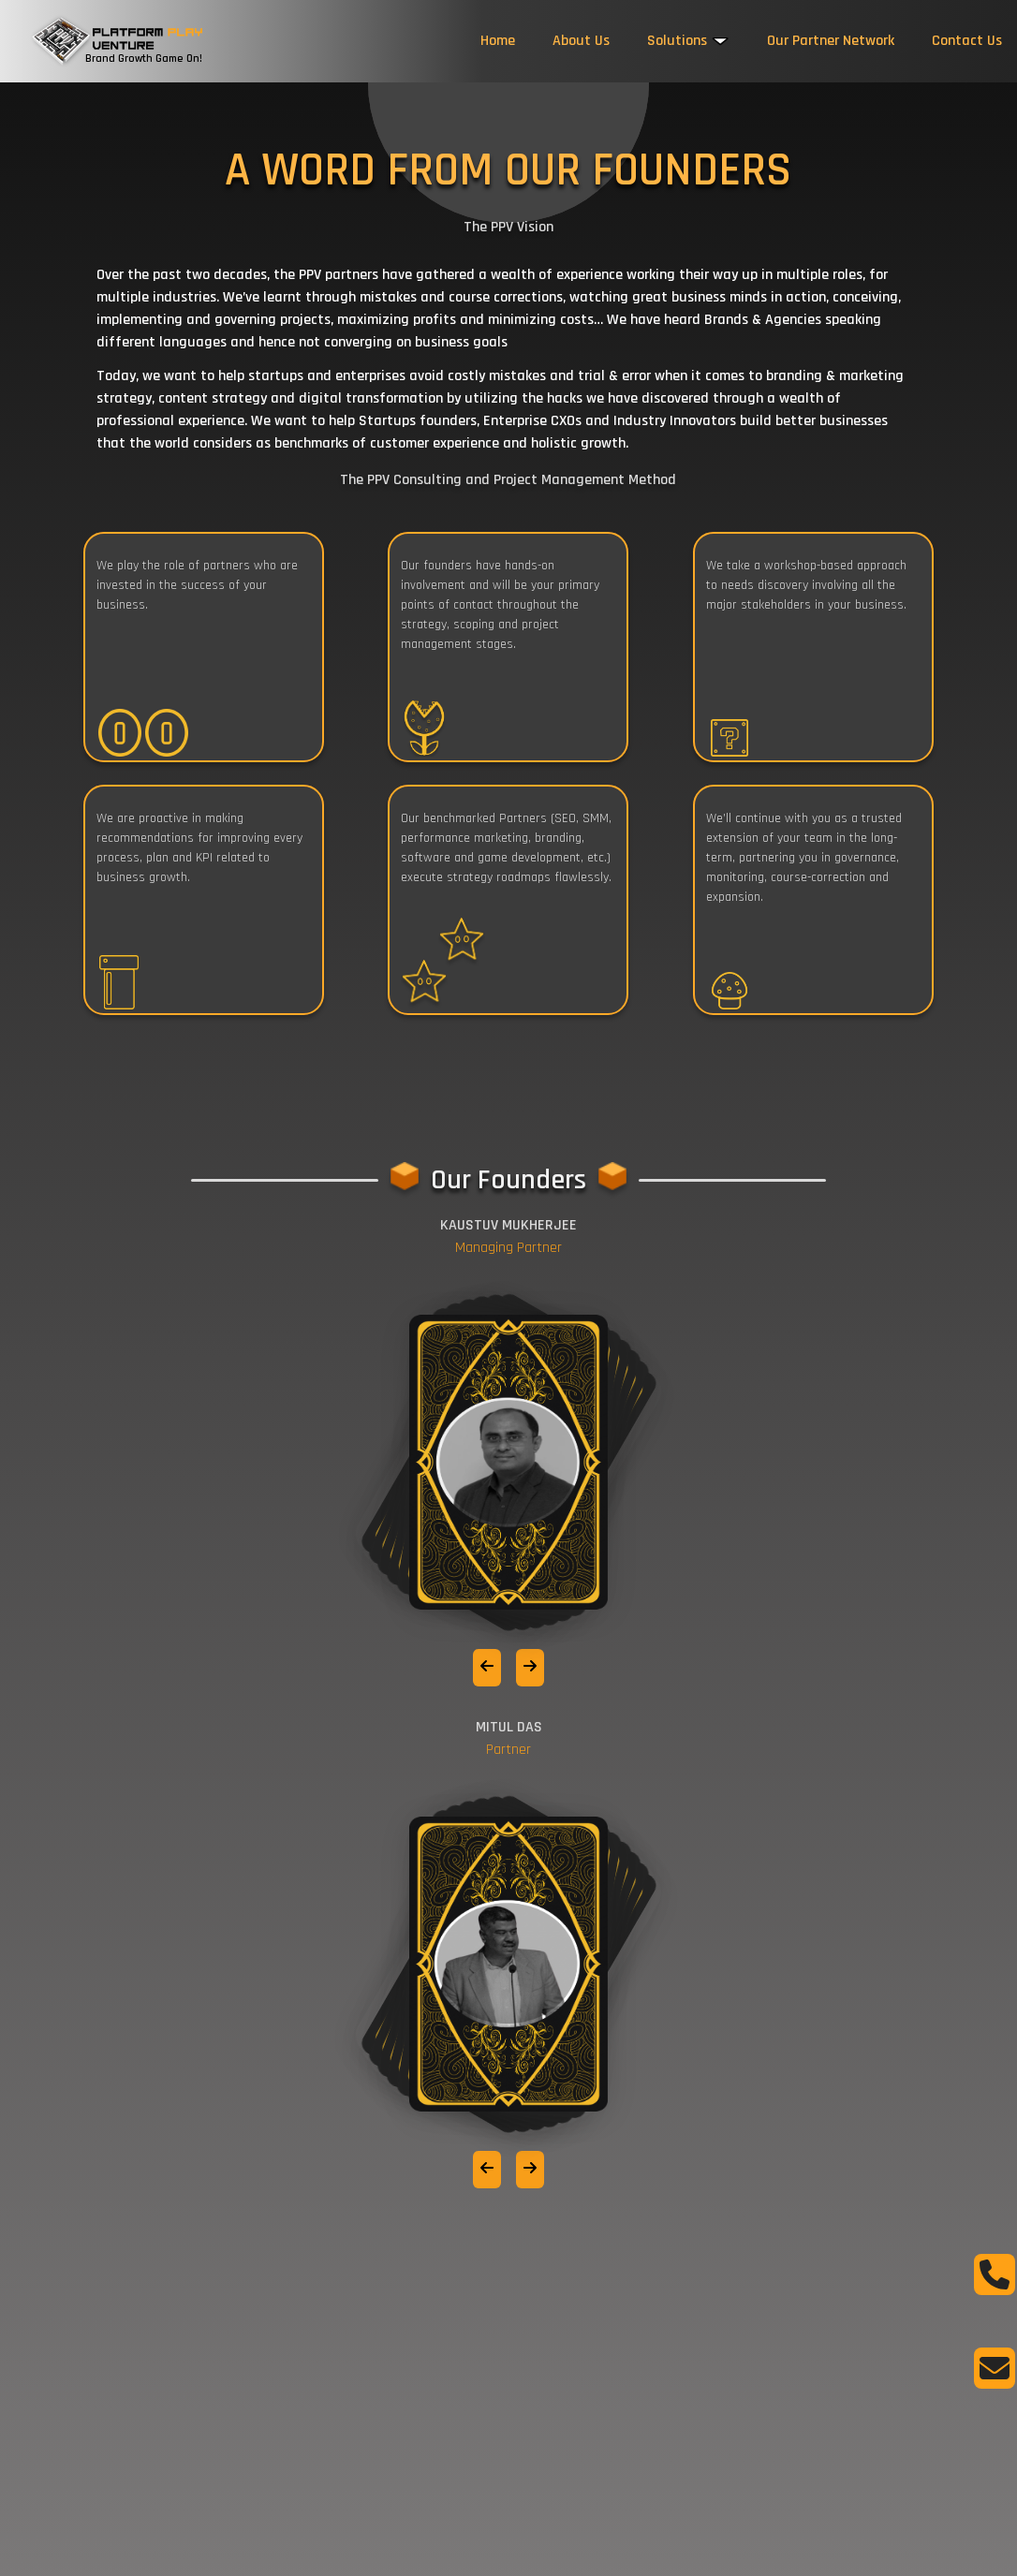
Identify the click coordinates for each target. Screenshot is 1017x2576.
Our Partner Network (830, 41)
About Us (581, 41)
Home (497, 41)
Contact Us (967, 41)
